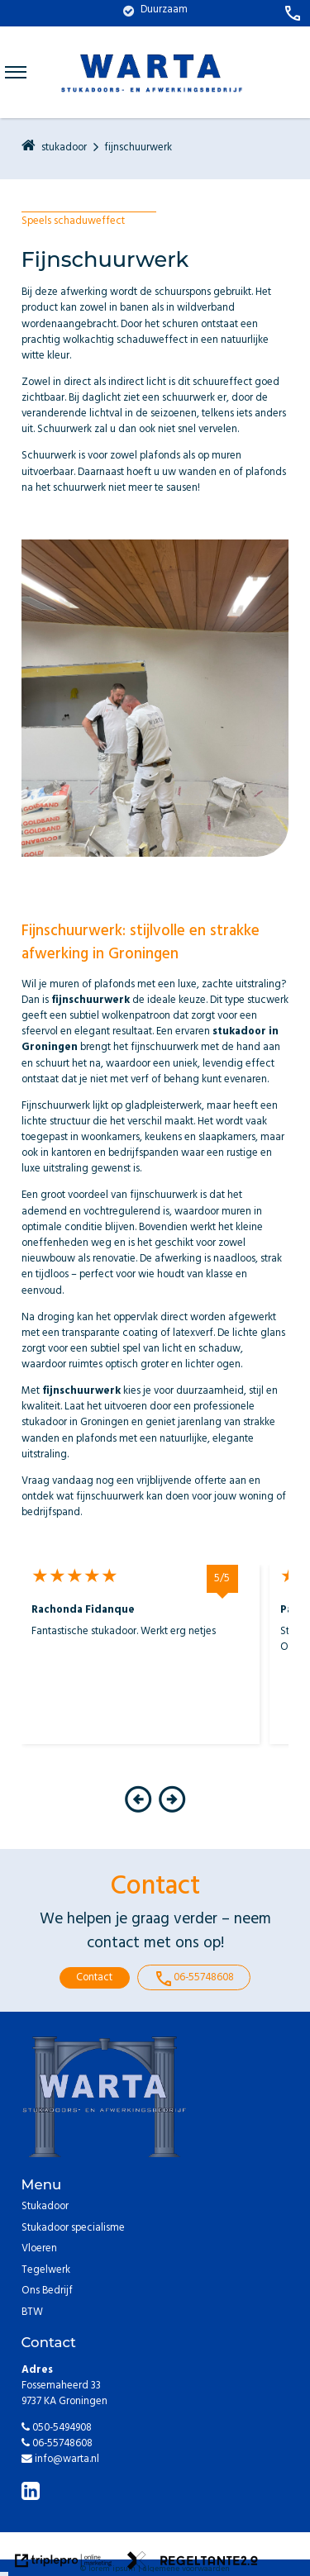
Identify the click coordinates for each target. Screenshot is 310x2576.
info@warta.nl (60, 2460)
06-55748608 (57, 2445)
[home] (28, 148)
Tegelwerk (45, 2271)
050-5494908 (56, 2429)
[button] (138, 1811)
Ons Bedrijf (47, 2292)
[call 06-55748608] (293, 13)
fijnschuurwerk (138, 149)
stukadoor (64, 149)
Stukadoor (45, 2208)
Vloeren (39, 2250)
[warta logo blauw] (152, 109)
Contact (94, 1979)
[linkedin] (33, 2494)
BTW (32, 2314)
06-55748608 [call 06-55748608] (194, 1978)
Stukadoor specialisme (73, 2229)
